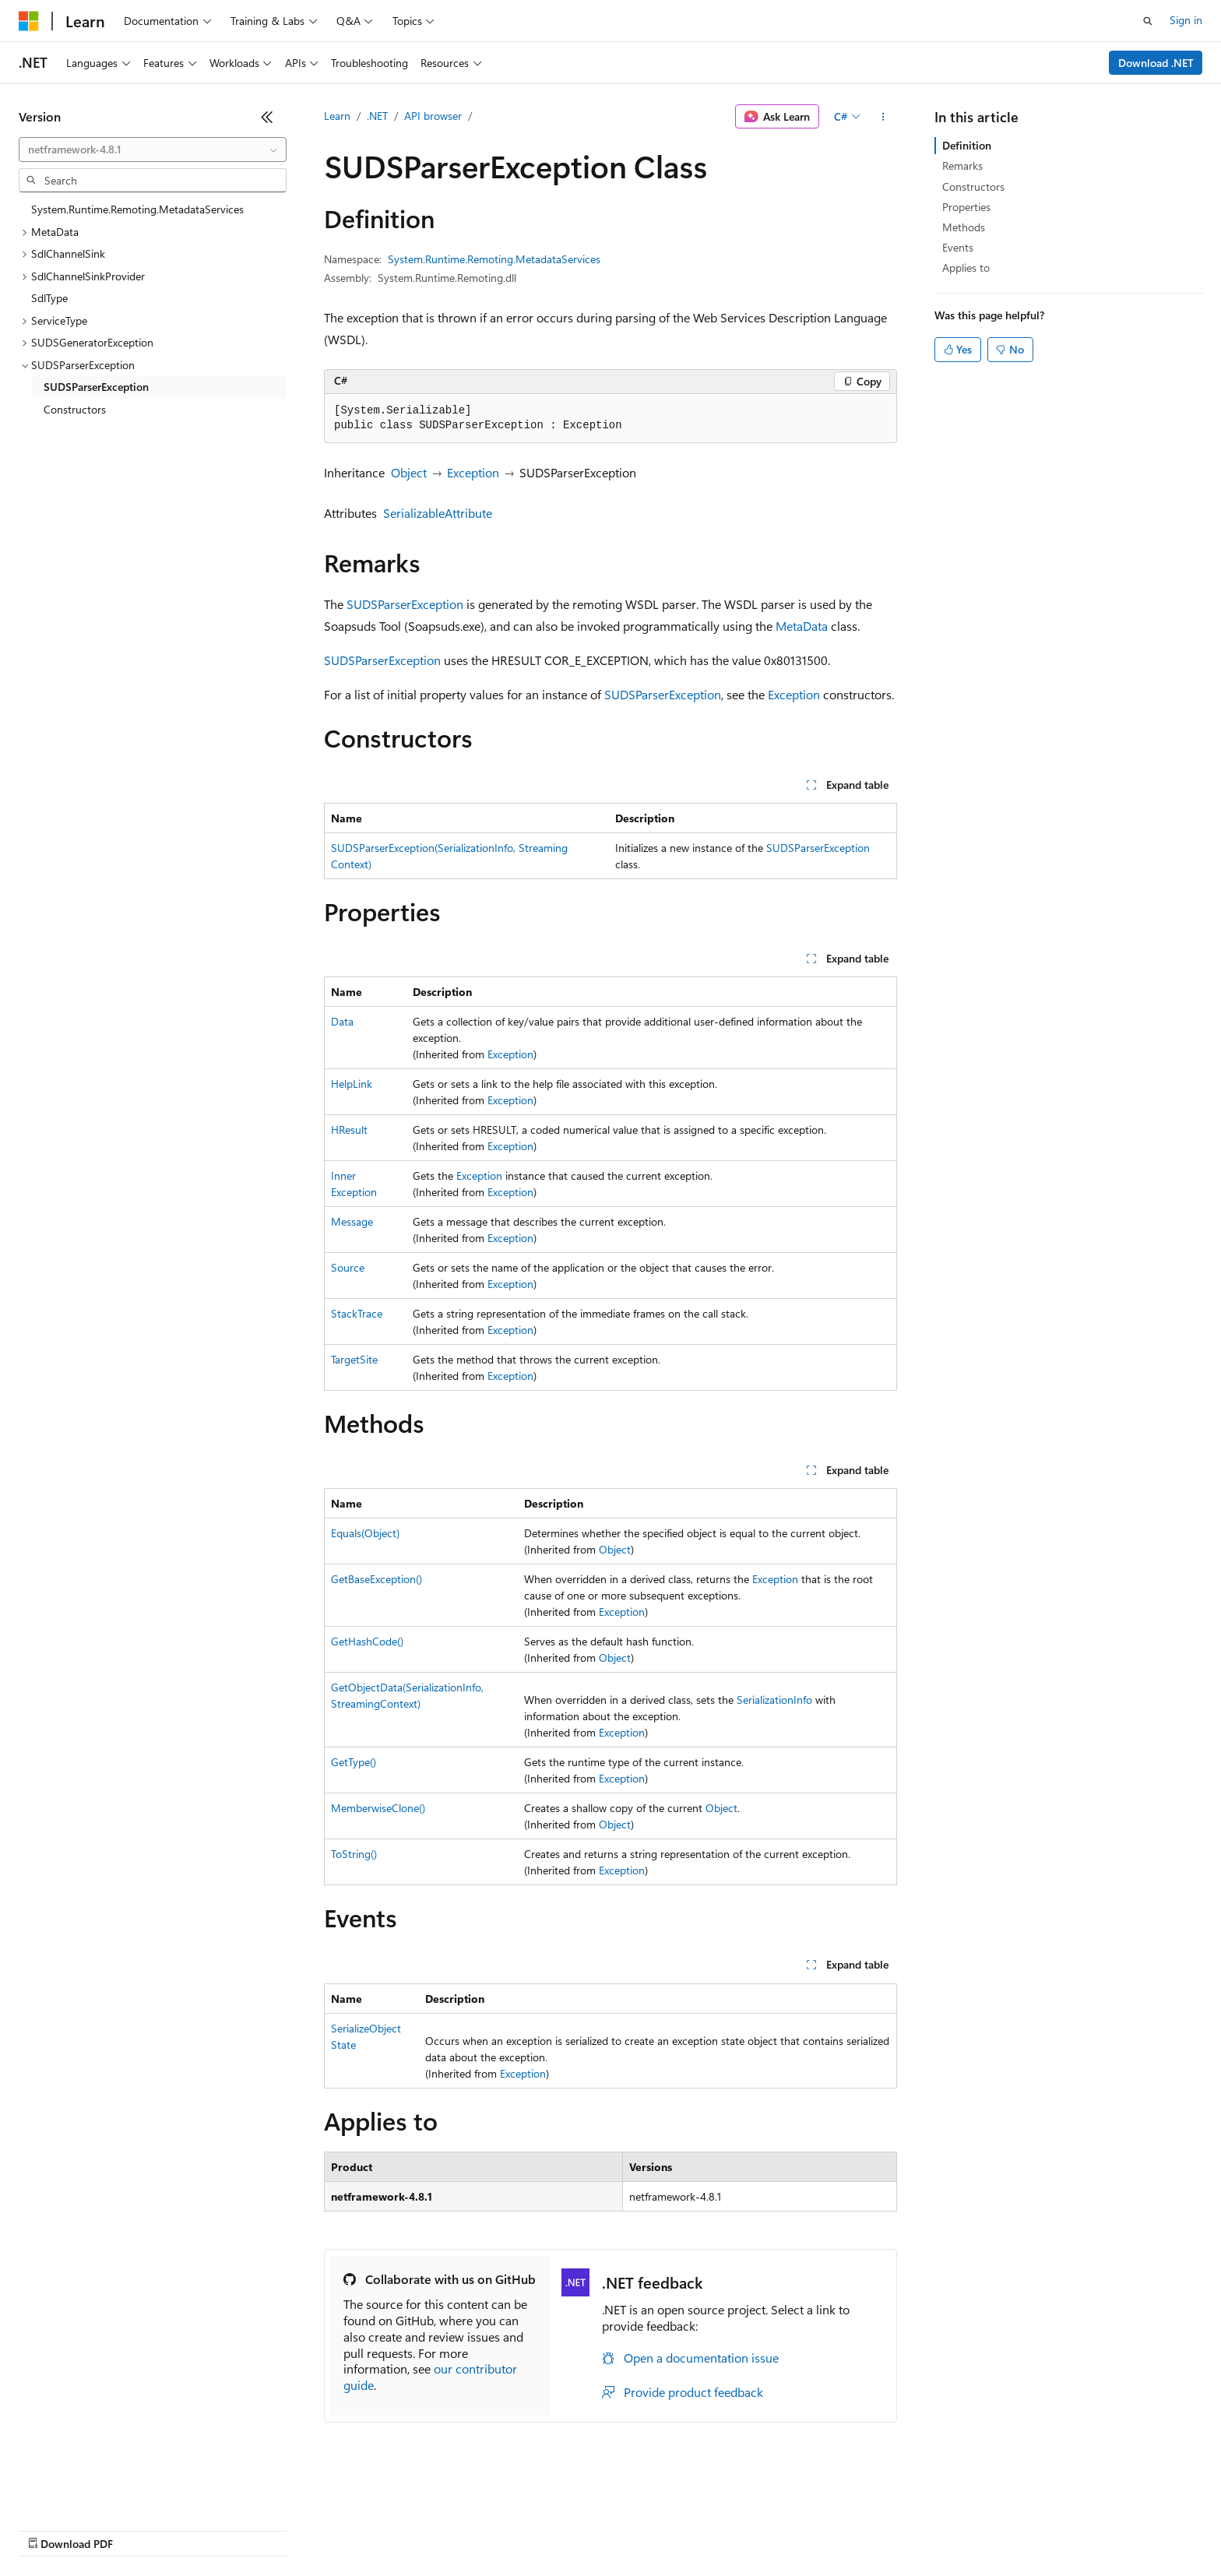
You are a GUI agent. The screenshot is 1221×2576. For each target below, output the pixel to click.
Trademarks (645, 2528)
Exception (473, 472)
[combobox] (153, 149)
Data (342, 1021)
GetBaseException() (376, 1578)
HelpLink (351, 1083)
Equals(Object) (365, 1533)
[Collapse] (267, 117)
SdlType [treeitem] (49, 297)
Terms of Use (569, 2528)
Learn (337, 115)
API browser (433, 115)
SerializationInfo (774, 1699)
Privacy (340, 2528)
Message (352, 1221)
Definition (966, 145)
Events (957, 247)
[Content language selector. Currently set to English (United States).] (90, 2491)
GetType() (353, 1761)
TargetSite (354, 1359)
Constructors (973, 186)
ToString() (354, 1853)
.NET (377, 115)
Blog (212, 2528)
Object (409, 472)
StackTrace (356, 1313)
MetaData (802, 626)
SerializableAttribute (437, 513)
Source (347, 1267)
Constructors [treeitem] (75, 409)
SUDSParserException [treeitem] (96, 386)
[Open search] (1147, 21)
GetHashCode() (367, 1641)
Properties (966, 206)
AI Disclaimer (50, 2528)
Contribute (278, 2528)
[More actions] (883, 116)
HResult (349, 1129)
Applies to (966, 267)
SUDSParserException (405, 604)
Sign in (1186, 19)
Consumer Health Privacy (447, 2528)
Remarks (962, 165)
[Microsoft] (29, 21)
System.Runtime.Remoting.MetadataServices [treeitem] (137, 209)
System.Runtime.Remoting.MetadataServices (494, 259)
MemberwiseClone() (378, 1807)
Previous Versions (141, 2528)
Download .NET (1156, 62)
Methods (963, 227)
